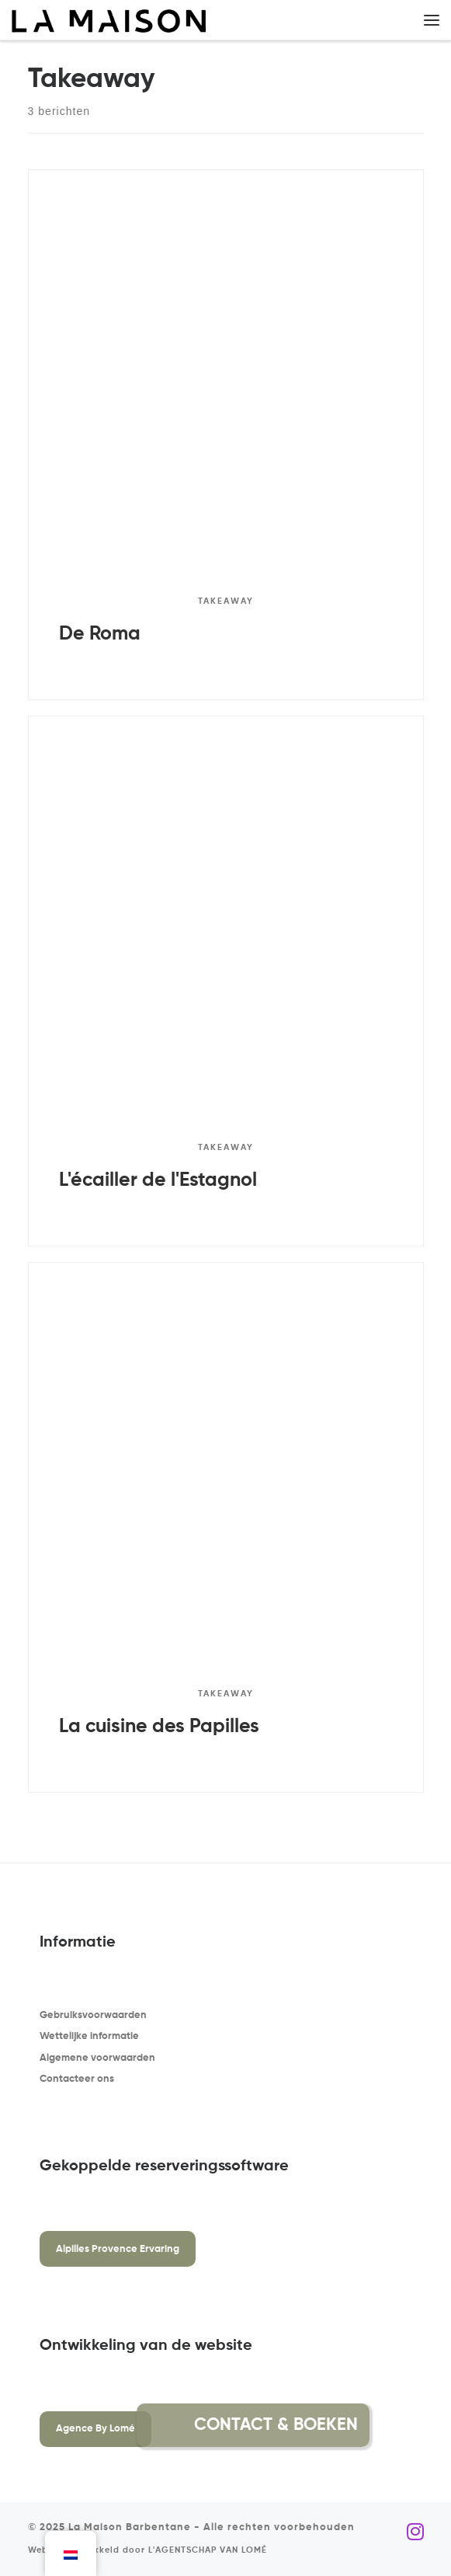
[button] (406, 2425)
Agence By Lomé (95, 2429)
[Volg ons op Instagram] (415, 2532)
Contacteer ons (77, 2079)
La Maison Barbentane (129, 2527)
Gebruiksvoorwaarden (93, 2015)
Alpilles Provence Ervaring (117, 2249)
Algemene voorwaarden (97, 2058)
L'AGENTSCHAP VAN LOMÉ (207, 2550)
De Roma (100, 634)
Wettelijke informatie (89, 2036)
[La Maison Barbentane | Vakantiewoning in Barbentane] (109, 20)
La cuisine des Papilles (159, 1727)
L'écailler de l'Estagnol (158, 1180)
